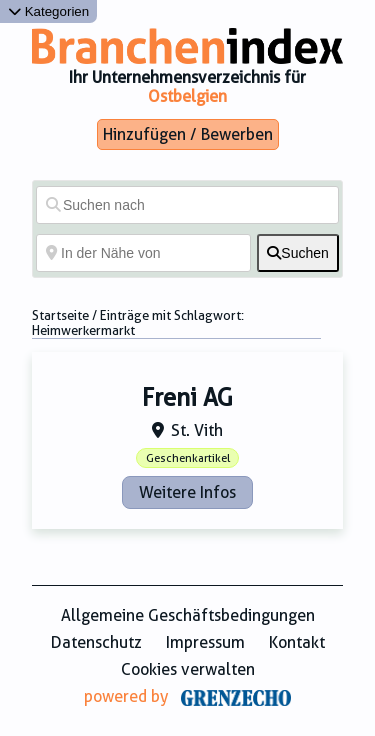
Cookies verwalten (188, 669)
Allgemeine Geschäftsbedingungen (188, 615)
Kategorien (48, 11)
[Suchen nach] (187, 205)
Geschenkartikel (188, 458)
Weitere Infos (187, 492)
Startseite (60, 315)
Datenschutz (96, 642)
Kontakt (297, 642)
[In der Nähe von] (143, 253)
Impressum (205, 642)
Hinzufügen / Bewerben (188, 134)
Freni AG (187, 398)
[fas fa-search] (298, 253)
